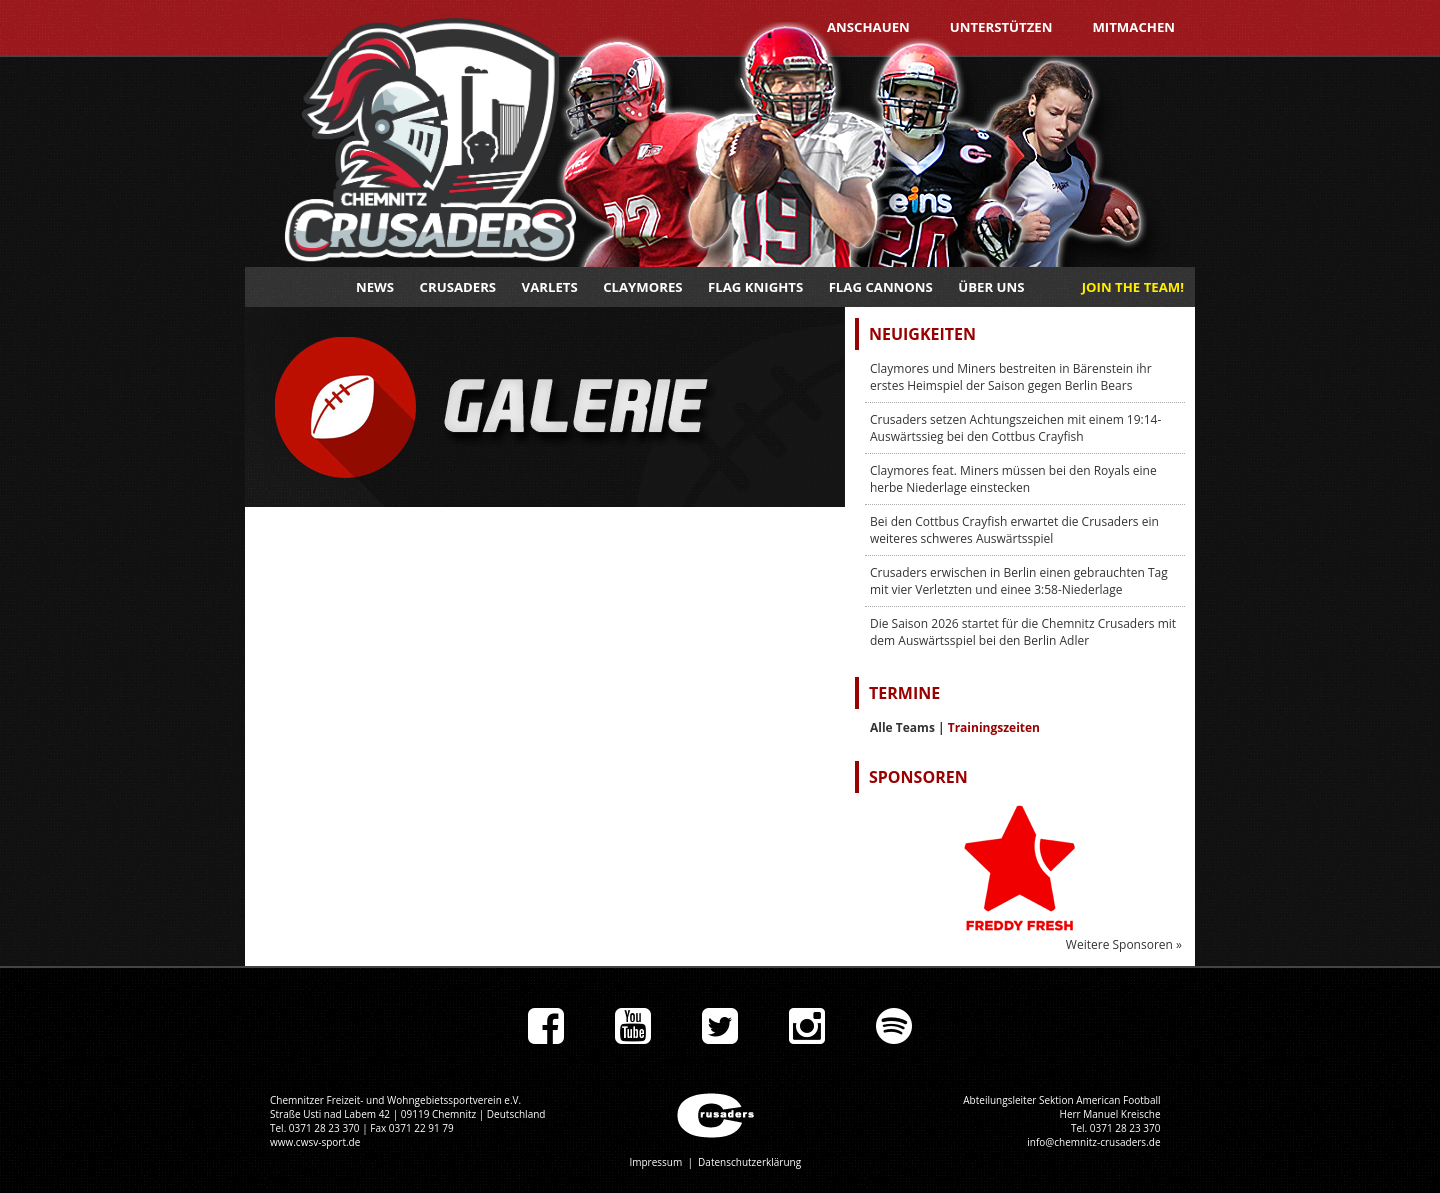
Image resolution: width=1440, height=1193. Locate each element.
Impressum (655, 1162)
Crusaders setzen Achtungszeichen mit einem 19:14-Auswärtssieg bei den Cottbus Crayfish (1015, 428)
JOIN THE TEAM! (1133, 287)
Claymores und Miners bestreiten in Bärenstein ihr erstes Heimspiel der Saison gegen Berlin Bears (1011, 377)
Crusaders (458, 287)
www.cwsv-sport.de (315, 1142)
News (375, 287)
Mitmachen (1133, 27)
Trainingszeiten (994, 727)
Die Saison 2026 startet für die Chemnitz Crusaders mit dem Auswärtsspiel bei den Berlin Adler (1023, 632)
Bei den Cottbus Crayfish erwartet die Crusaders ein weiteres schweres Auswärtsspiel (1014, 530)
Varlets (550, 287)
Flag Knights (755, 287)
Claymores (642, 287)
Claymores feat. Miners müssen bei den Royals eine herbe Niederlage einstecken (1013, 479)
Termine (904, 693)
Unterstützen (1001, 27)
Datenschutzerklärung (749, 1162)
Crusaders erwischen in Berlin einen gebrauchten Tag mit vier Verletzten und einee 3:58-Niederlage (1019, 581)
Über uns (991, 287)
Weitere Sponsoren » (1124, 944)
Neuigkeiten (922, 334)
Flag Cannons (881, 287)
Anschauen (868, 27)
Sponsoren (918, 777)
